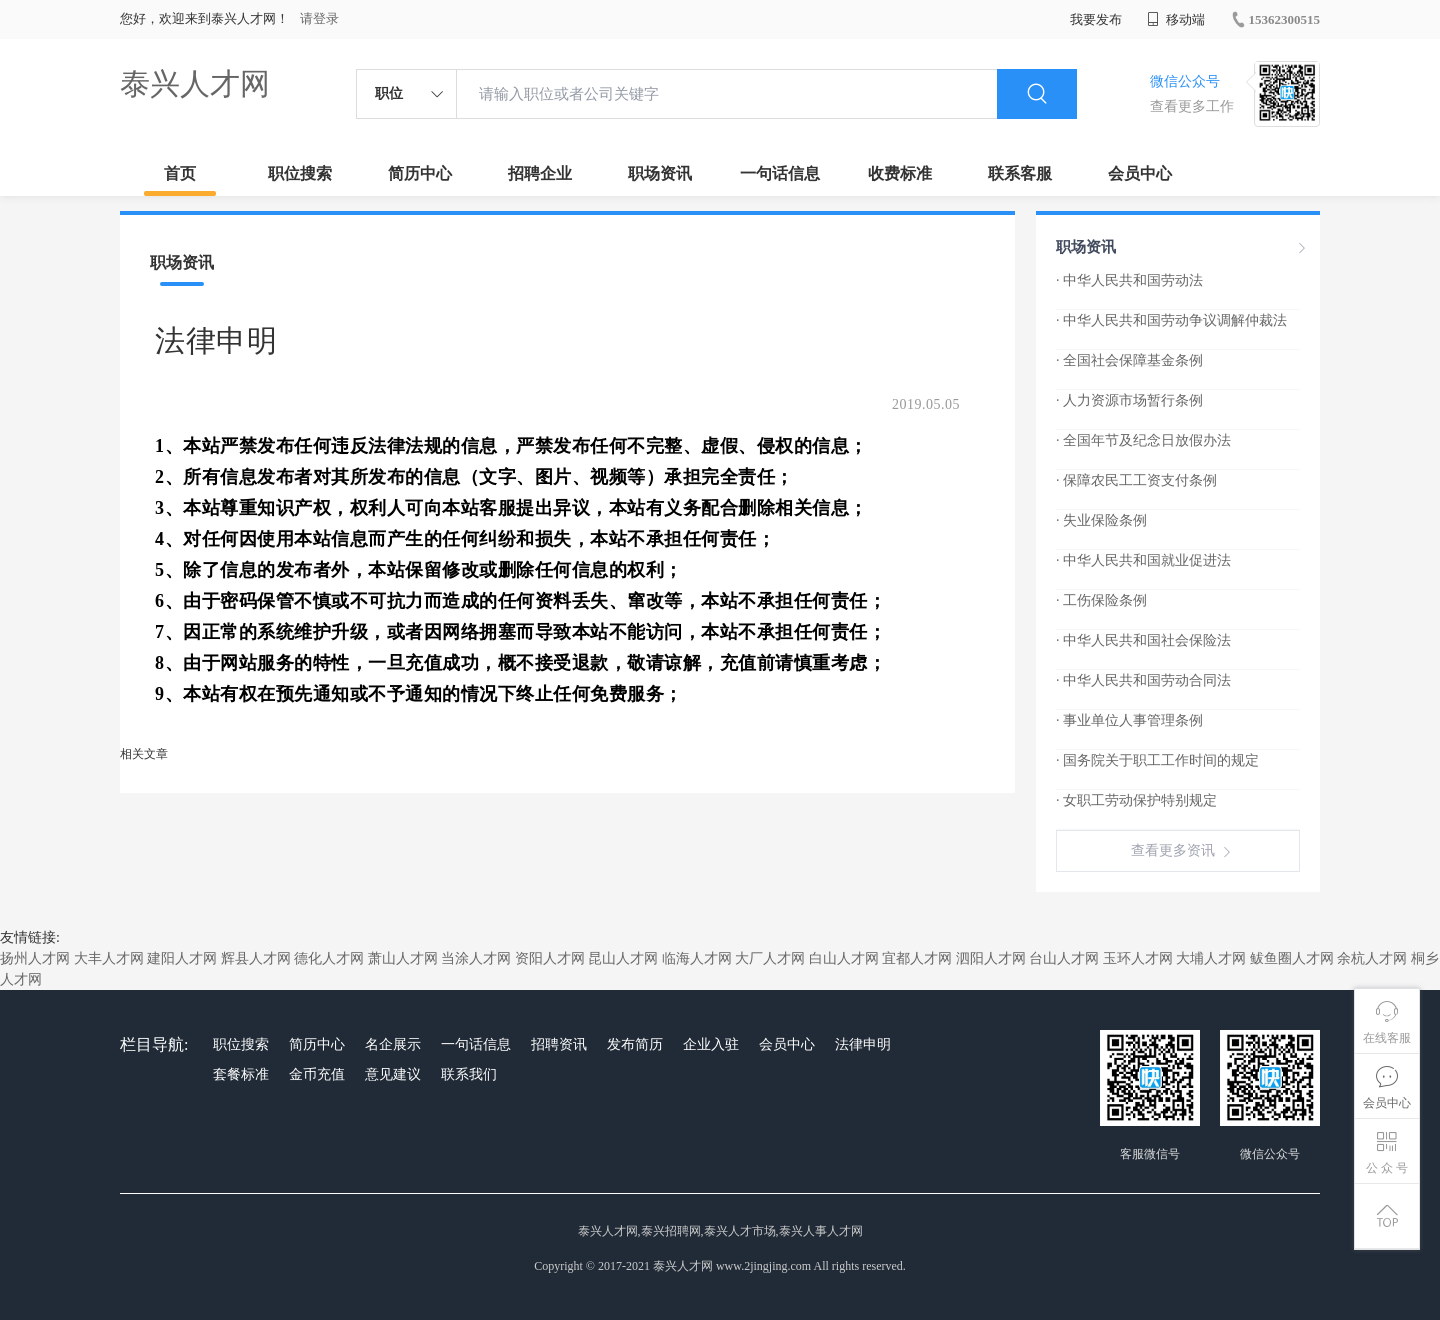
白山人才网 (844, 958)
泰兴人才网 (195, 83)
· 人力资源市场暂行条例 (1129, 400)
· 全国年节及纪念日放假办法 (1143, 440)
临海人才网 (697, 958)
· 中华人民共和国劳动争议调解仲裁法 (1171, 320)
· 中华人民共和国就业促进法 (1143, 560)
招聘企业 (540, 173)
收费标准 (900, 173)
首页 (180, 173)
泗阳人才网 (991, 958)
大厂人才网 (770, 958)
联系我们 (469, 1074)
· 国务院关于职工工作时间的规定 (1157, 760)
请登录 (319, 18)
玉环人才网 (1138, 958)
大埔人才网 (1211, 958)
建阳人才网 (182, 958)
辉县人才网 (256, 958)
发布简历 (635, 1044)
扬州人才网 (35, 958)
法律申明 (863, 1044)
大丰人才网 (109, 958)
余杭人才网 (1372, 958)
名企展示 (393, 1044)
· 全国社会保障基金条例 (1129, 360)
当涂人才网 (476, 958)
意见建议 (393, 1074)
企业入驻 (711, 1044)
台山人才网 (1064, 958)
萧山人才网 (403, 958)
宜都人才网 (917, 958)
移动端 (1176, 19)
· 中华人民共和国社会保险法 (1143, 640)
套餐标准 (241, 1074)
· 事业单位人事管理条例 (1129, 720)
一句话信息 (780, 173)
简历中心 (420, 173)
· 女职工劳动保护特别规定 (1136, 800)
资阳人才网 (550, 958)
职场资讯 (660, 173)
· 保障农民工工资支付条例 (1136, 480)
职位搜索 (300, 173)
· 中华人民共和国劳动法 (1129, 280)
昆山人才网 (623, 958)
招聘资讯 (559, 1044)
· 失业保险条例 (1101, 520)
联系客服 (1020, 173)
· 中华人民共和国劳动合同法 (1143, 680)
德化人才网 (329, 958)
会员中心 (1140, 173)
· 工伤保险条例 (1101, 600)
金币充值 (317, 1074)
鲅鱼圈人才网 (1292, 958)
